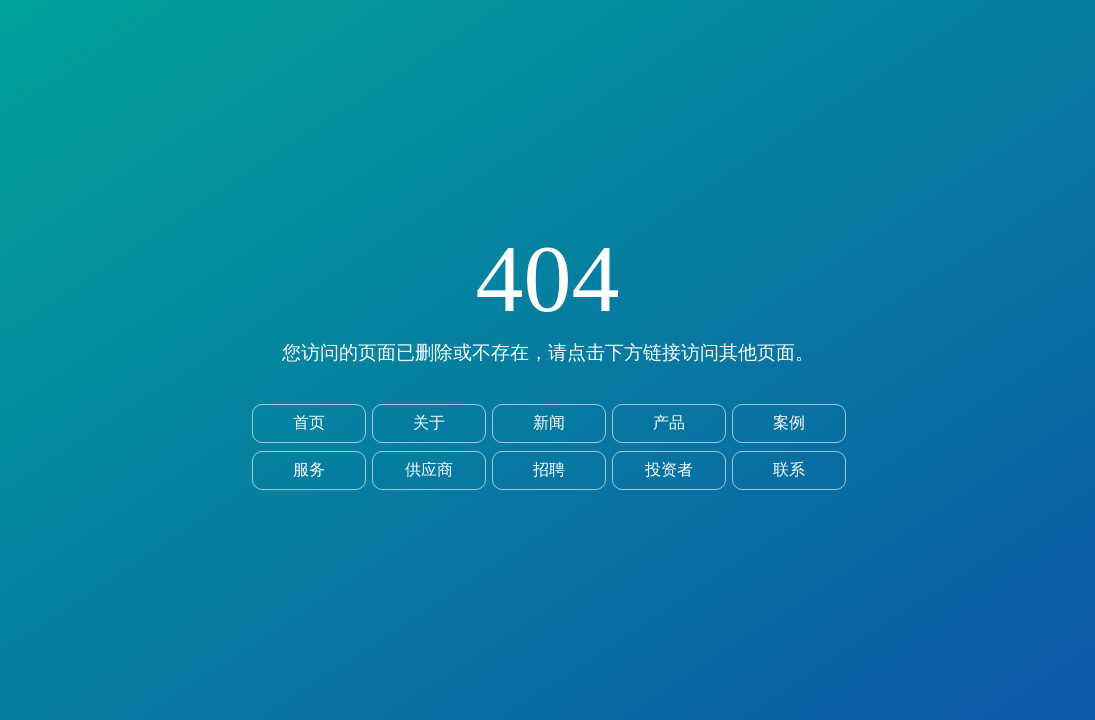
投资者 (669, 469)
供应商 (429, 469)
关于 (429, 422)
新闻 (549, 422)
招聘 (549, 469)
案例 (789, 422)
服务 (309, 469)
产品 (669, 422)
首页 (309, 422)
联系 (789, 469)
